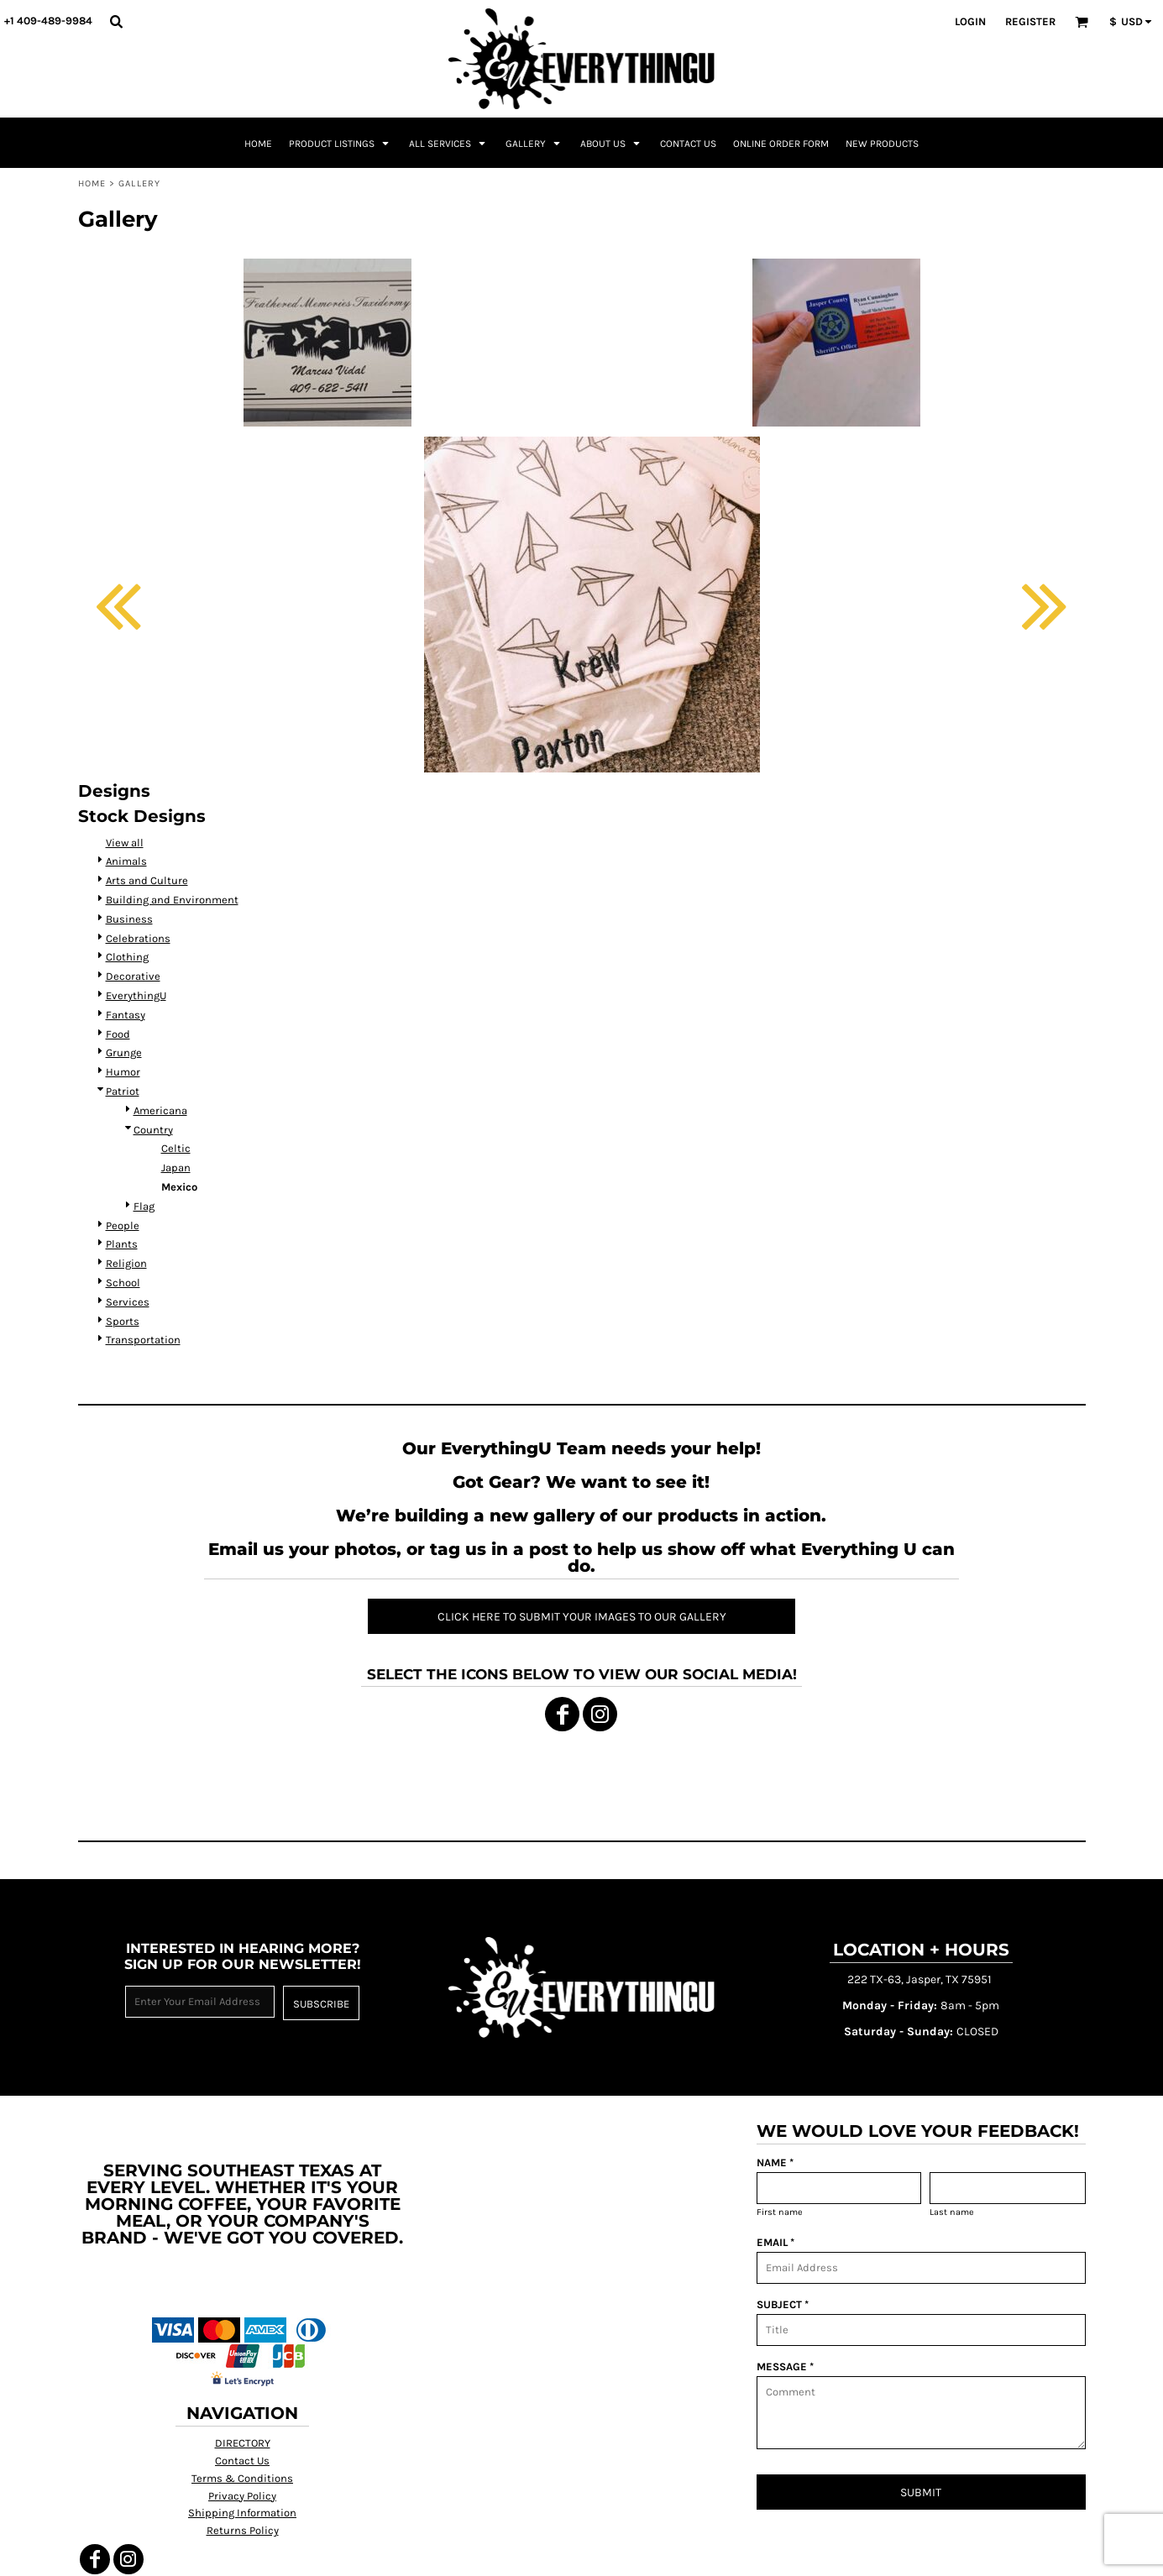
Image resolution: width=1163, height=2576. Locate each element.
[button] (116, 21)
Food (118, 1034)
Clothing (127, 956)
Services (127, 1302)
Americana (160, 1110)
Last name (952, 2212)
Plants (122, 1244)
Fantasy (125, 1014)
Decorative (133, 976)
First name (780, 2212)
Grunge (124, 1052)
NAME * (775, 2162)
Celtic (176, 1148)
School (123, 1282)
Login (970, 21)
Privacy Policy (242, 2496)
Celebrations (138, 938)
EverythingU (136, 995)
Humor (123, 1071)
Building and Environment (172, 899)
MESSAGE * (785, 2366)
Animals (126, 861)
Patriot (122, 1091)
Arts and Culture (147, 880)
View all (125, 842)
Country (153, 1129)
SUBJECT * (783, 2304)
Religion (126, 1263)
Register (1030, 21)
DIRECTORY (242, 2443)
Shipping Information (242, 2512)
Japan (176, 1167)
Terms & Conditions (242, 2478)
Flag (144, 1206)
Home (92, 183)
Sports (122, 1321)
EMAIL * (775, 2242)
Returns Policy (243, 2530)
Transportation (143, 1339)
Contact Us (242, 2460)
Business (129, 919)
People (122, 1225)
